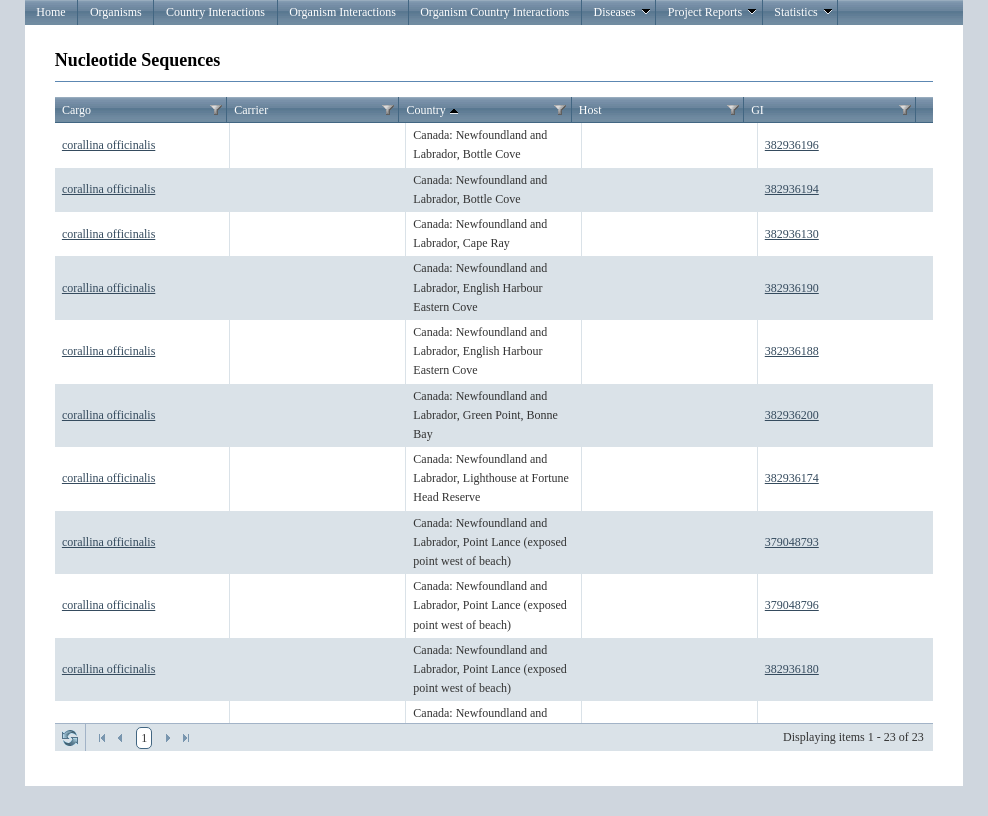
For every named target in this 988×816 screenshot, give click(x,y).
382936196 (792, 145)
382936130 (792, 234)
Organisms (116, 12)
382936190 (792, 288)
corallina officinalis (108, 145)
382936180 (792, 669)
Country (434, 111)
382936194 (792, 189)
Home (50, 12)
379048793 (792, 542)
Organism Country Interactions (494, 12)
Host (590, 110)
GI (757, 110)
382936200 (792, 415)
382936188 (792, 351)
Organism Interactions (342, 12)
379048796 (792, 605)
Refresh (70, 738)
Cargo (76, 110)
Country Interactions (215, 12)
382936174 (792, 478)
